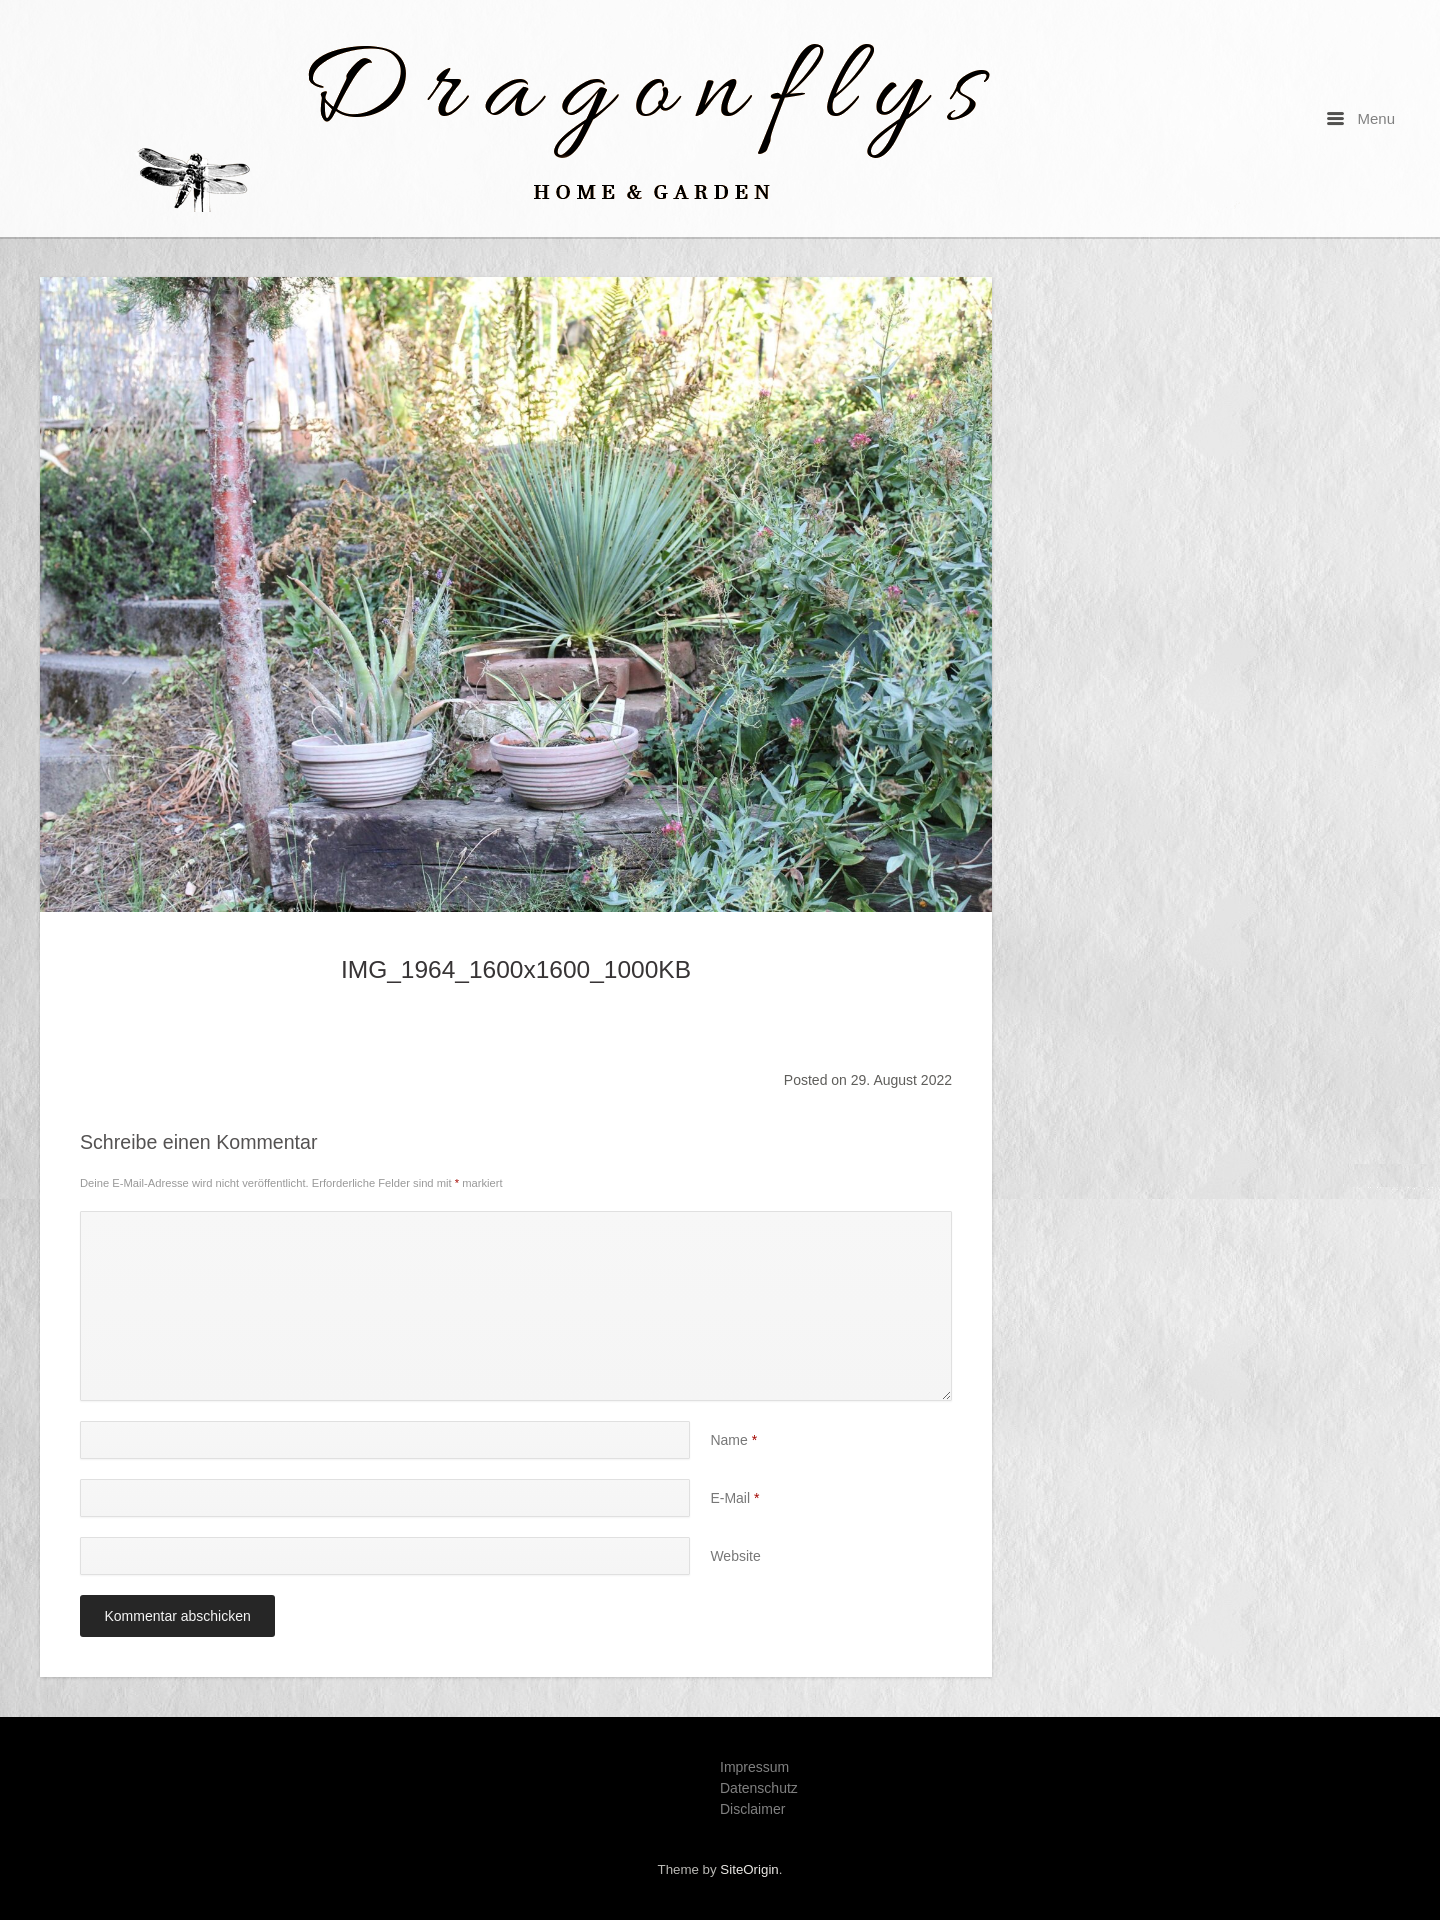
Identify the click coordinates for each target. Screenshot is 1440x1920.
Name (733, 1440)
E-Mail (734, 1498)
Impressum (754, 1767)
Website (735, 1556)
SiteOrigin (749, 1869)
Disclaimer (752, 1809)
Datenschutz (759, 1788)
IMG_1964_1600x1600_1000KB (516, 969)
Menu (1361, 118)
